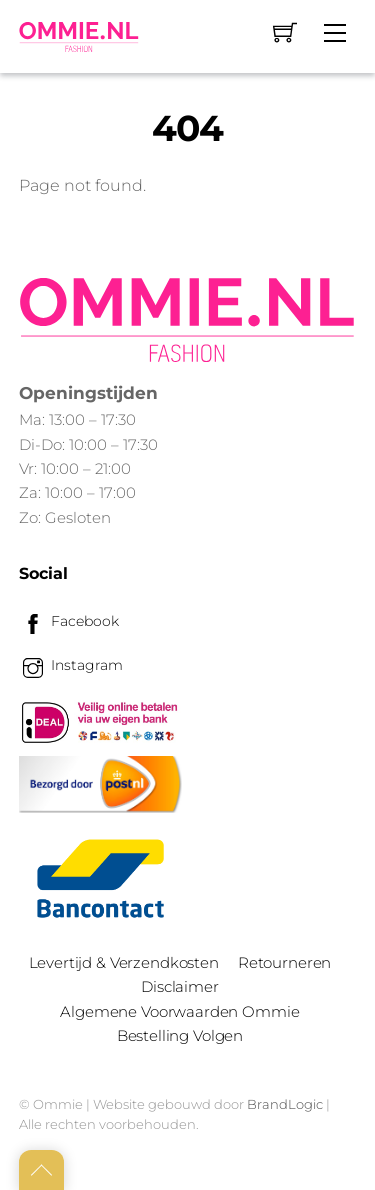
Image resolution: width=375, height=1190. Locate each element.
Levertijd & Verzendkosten (124, 962)
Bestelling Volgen (180, 1035)
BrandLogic (285, 1104)
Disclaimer (179, 986)
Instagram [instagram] (71, 665)
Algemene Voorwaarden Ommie (179, 1011)
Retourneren (284, 962)
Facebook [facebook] (69, 621)
